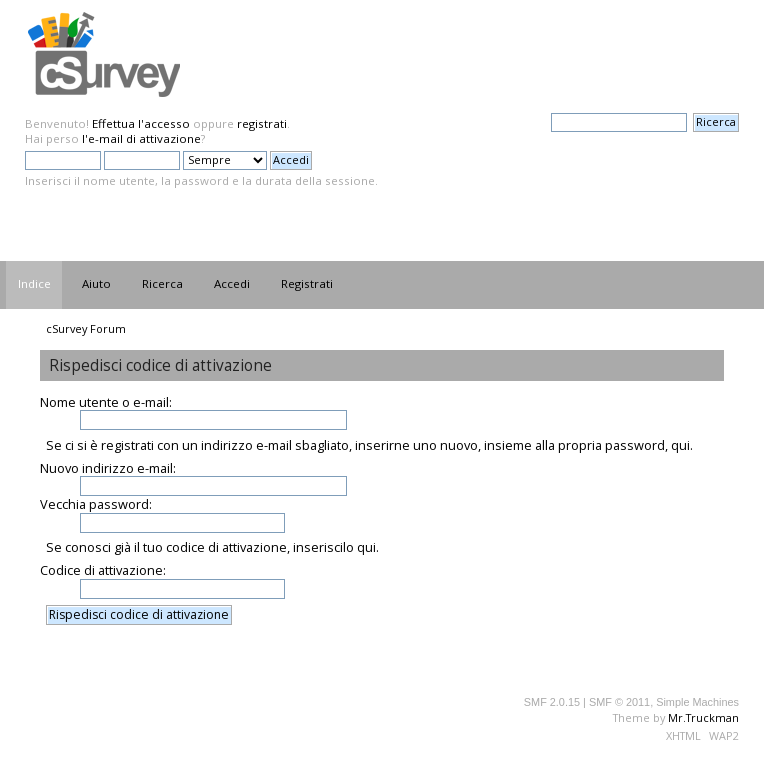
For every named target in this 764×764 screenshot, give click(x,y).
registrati (262, 123)
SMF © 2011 (619, 702)
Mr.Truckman (703, 717)
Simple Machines (697, 702)
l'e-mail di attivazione (141, 138)
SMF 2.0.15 (552, 702)
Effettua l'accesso (141, 123)
